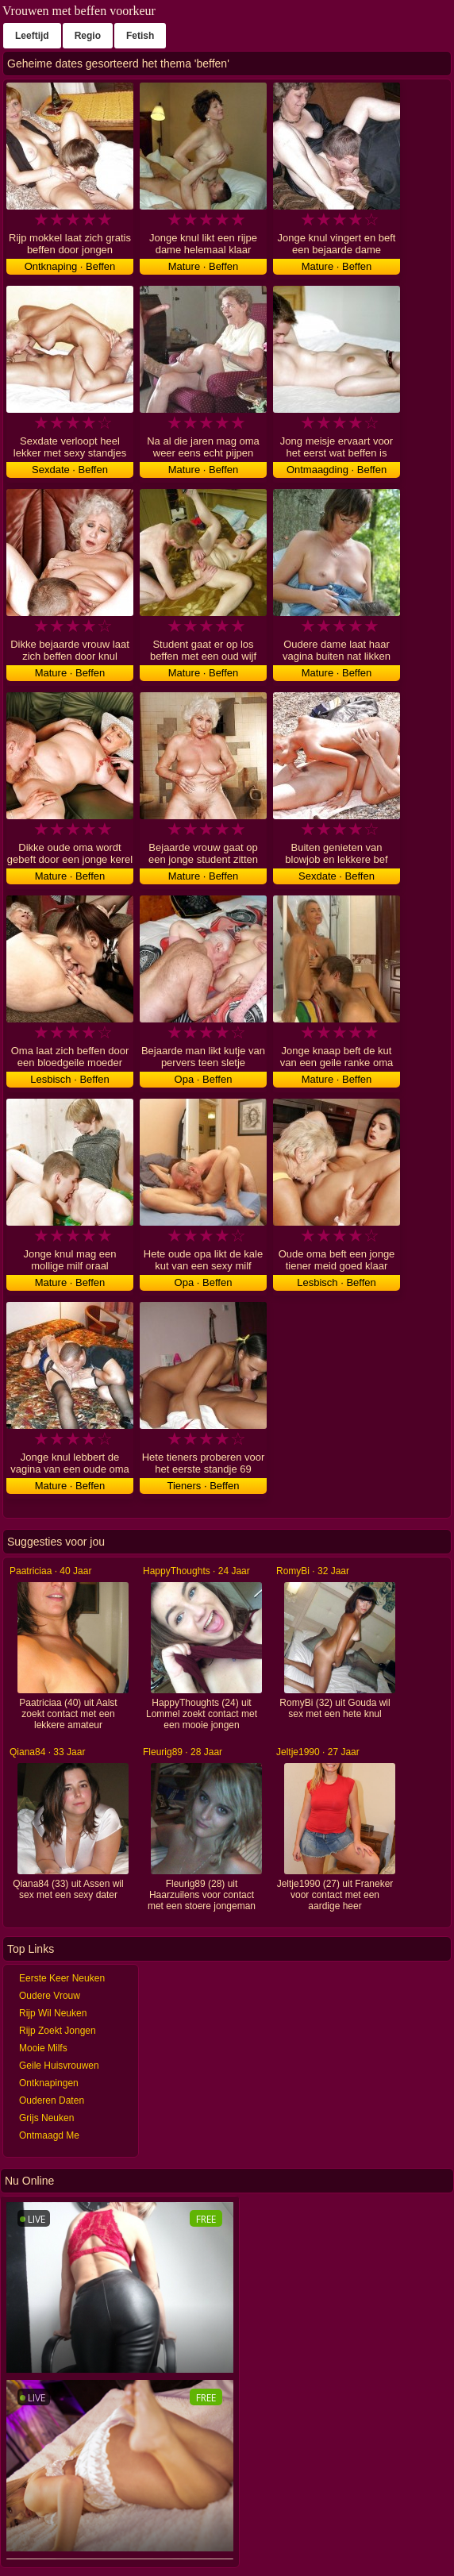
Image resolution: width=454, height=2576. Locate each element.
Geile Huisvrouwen (59, 2065)
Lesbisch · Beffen (70, 1079)
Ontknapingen (49, 2083)
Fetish (140, 35)
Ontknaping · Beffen (70, 266)
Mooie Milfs (43, 2048)
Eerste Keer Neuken (62, 1978)
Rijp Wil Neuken (53, 2013)
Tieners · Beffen (203, 1486)
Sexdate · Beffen (70, 470)
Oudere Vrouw (49, 1995)
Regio (88, 35)
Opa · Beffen (204, 1079)
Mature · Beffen (203, 266)
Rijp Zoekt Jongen (57, 2030)
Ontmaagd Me (49, 2135)
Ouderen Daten (51, 2100)
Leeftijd (32, 35)
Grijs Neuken (46, 2118)
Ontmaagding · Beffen (337, 470)
